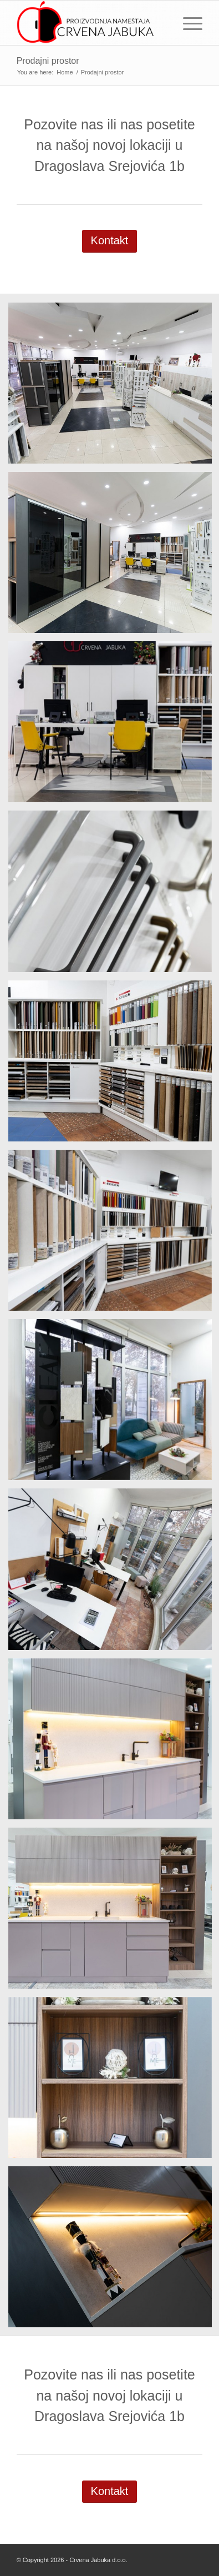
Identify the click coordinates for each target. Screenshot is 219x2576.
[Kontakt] (109, 241)
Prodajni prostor (48, 61)
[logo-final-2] (91, 23)
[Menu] (187, 23)
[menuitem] (187, 23)
